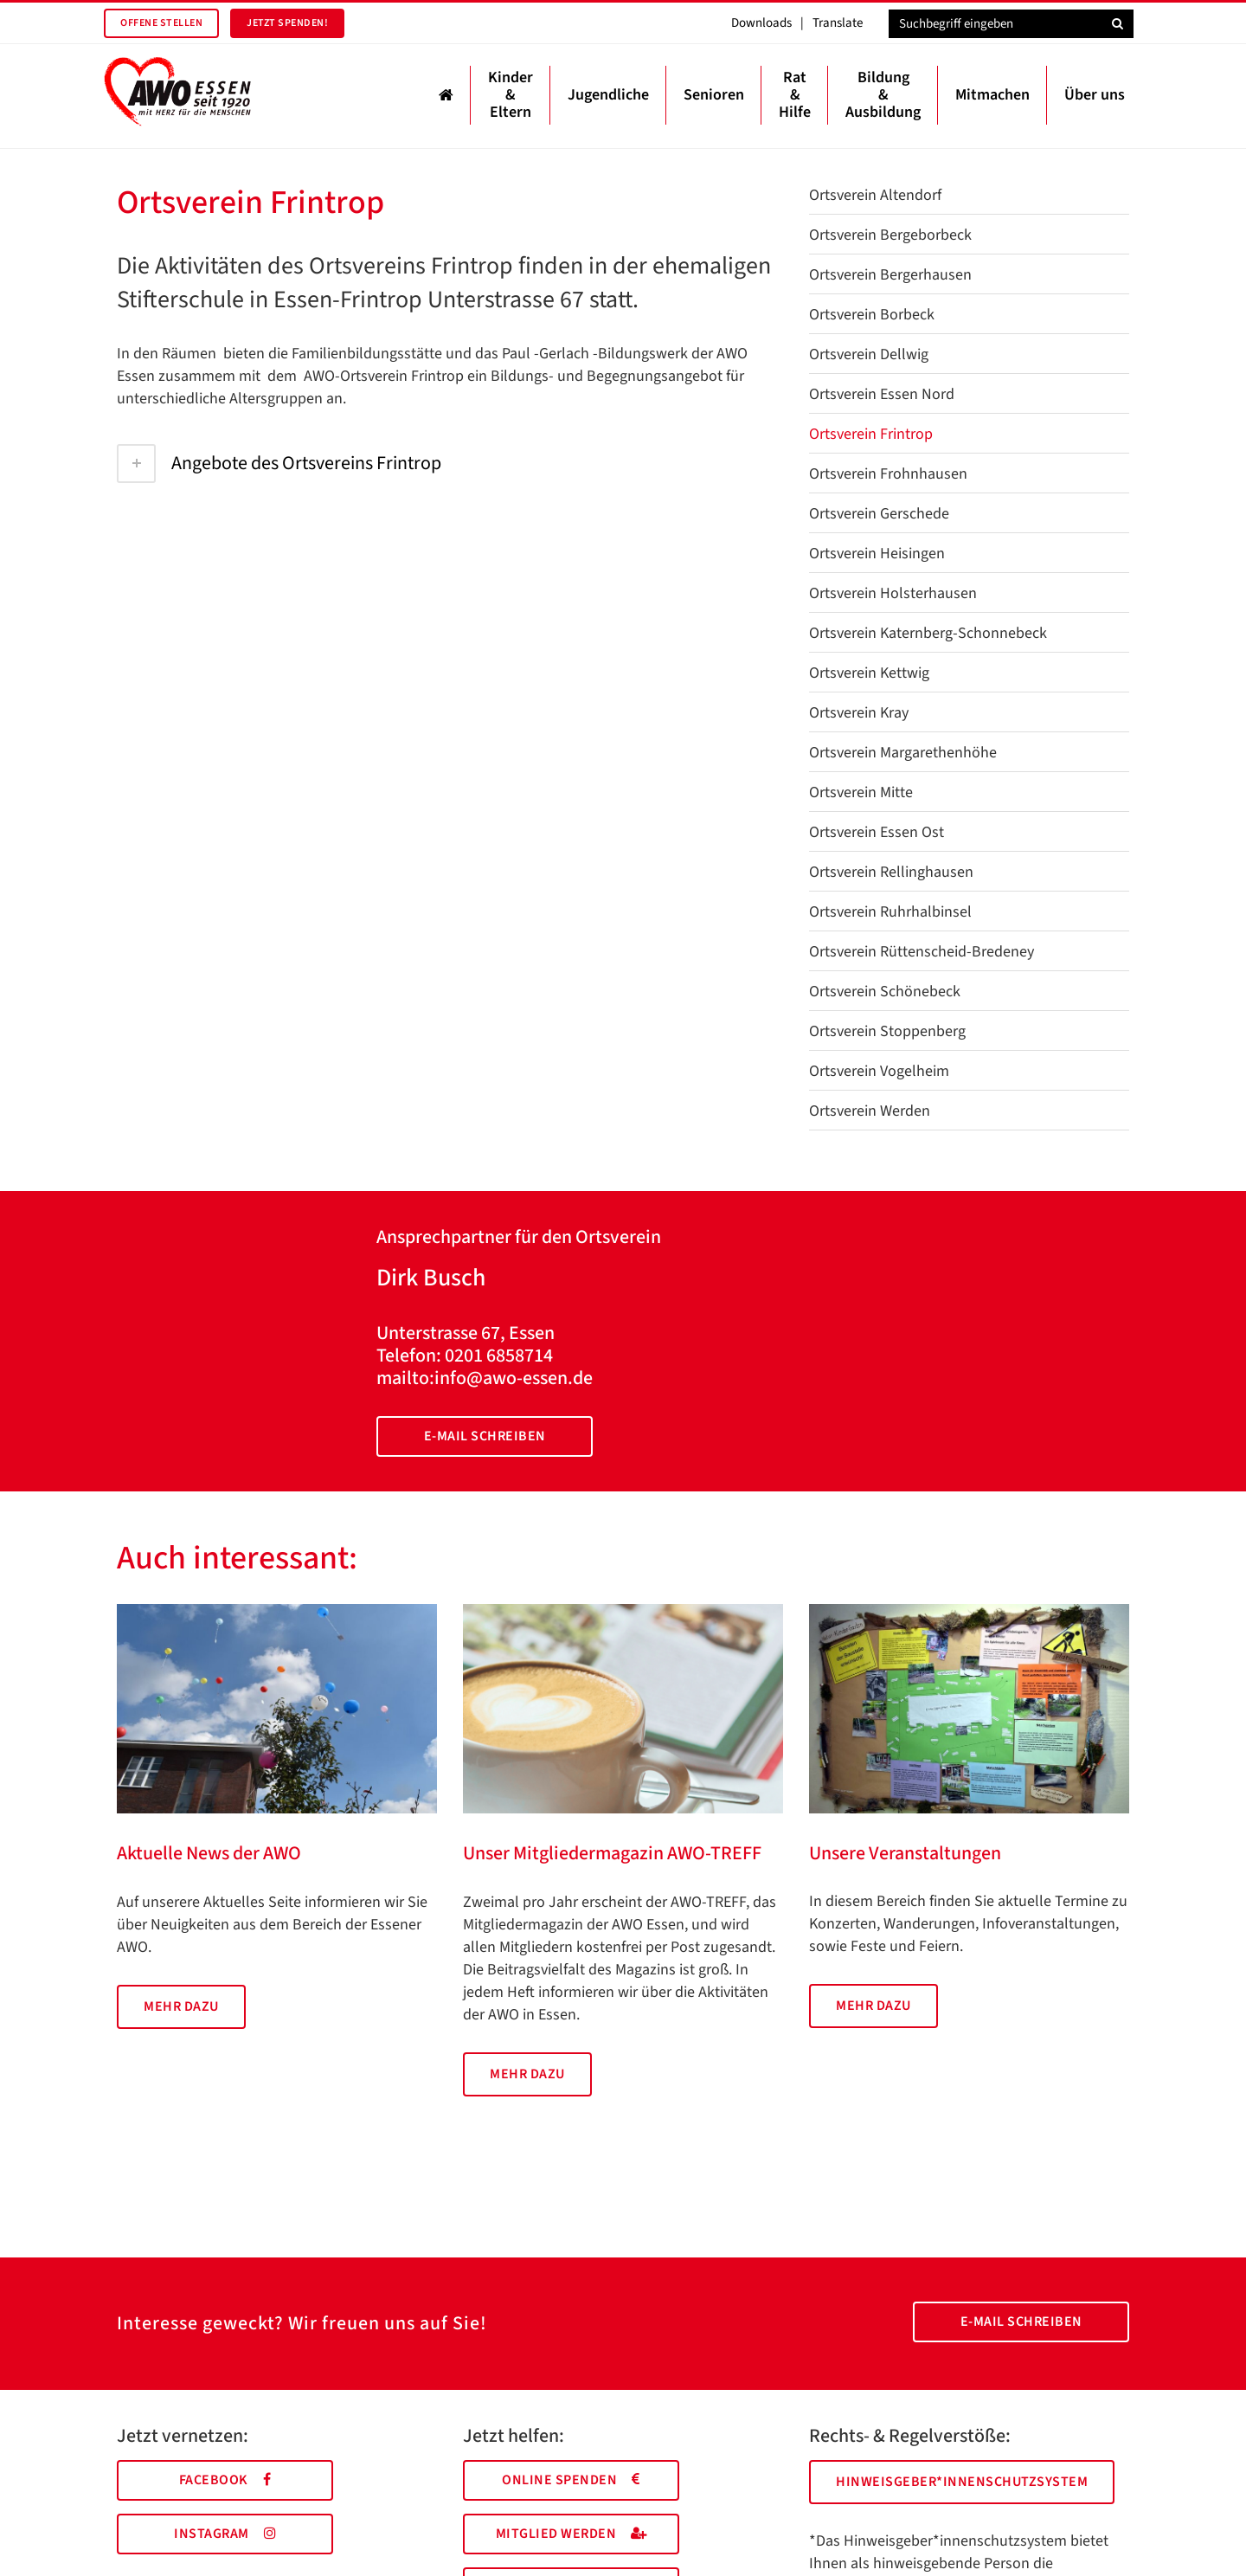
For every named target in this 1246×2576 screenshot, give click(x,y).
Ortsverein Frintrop (871, 434)
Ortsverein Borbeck (871, 314)
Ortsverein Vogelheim (879, 1071)
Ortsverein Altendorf (875, 195)
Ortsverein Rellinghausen (891, 872)
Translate (837, 23)
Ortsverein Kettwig (869, 673)
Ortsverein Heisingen (877, 553)
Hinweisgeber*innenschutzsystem (962, 2481)
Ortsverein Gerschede (879, 514)
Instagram (225, 2533)
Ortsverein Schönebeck (884, 991)
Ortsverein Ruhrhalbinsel (890, 912)
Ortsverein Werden (869, 1111)
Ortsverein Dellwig (868, 354)
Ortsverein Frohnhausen (888, 474)
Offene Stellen (161, 23)
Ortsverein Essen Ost (876, 832)
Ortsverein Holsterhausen (893, 593)
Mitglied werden (571, 2533)
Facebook (225, 2479)
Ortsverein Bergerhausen (890, 275)
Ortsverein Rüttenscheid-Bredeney (921, 952)
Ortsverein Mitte (861, 792)
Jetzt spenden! (287, 23)
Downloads (761, 23)
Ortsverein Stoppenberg (887, 1031)
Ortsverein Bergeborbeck (890, 235)
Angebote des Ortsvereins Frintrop (279, 463)
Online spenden (571, 2479)
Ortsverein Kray (859, 713)
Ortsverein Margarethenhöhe (903, 752)
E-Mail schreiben (485, 1436)
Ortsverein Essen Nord (881, 394)
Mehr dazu (181, 2006)
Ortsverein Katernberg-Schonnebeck (928, 633)
